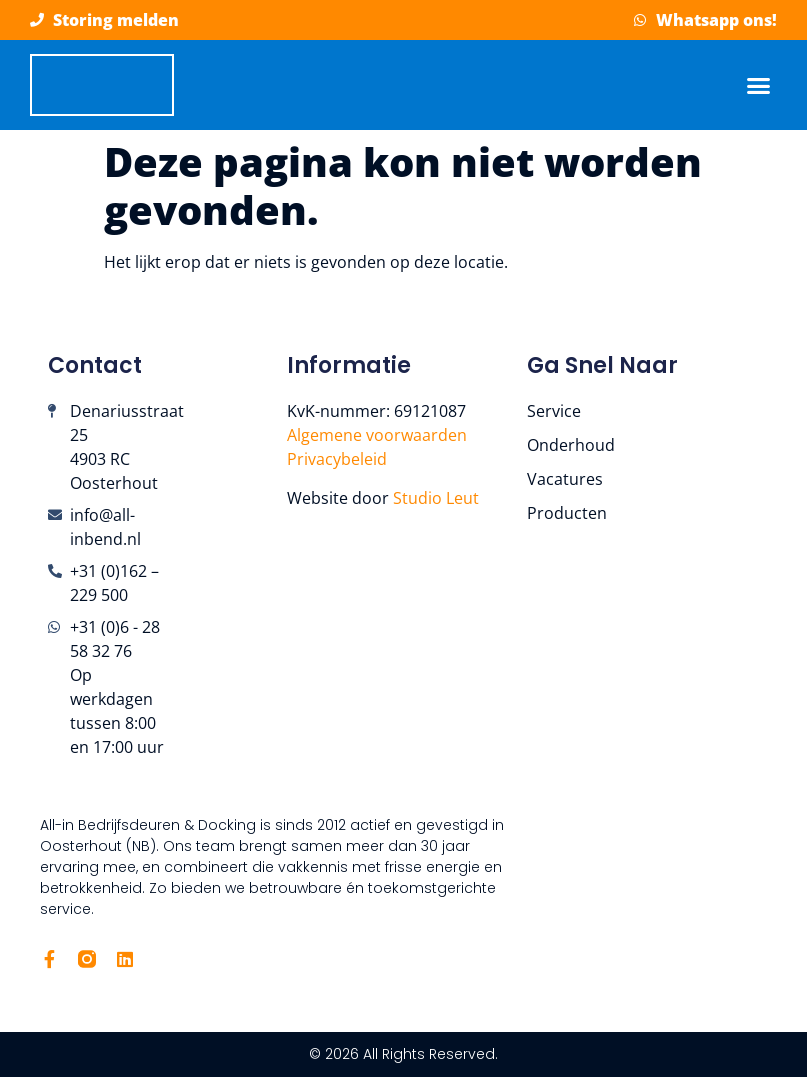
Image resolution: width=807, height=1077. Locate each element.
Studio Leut (438, 498)
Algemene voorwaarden (377, 435)
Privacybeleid (337, 459)
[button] (759, 85)
